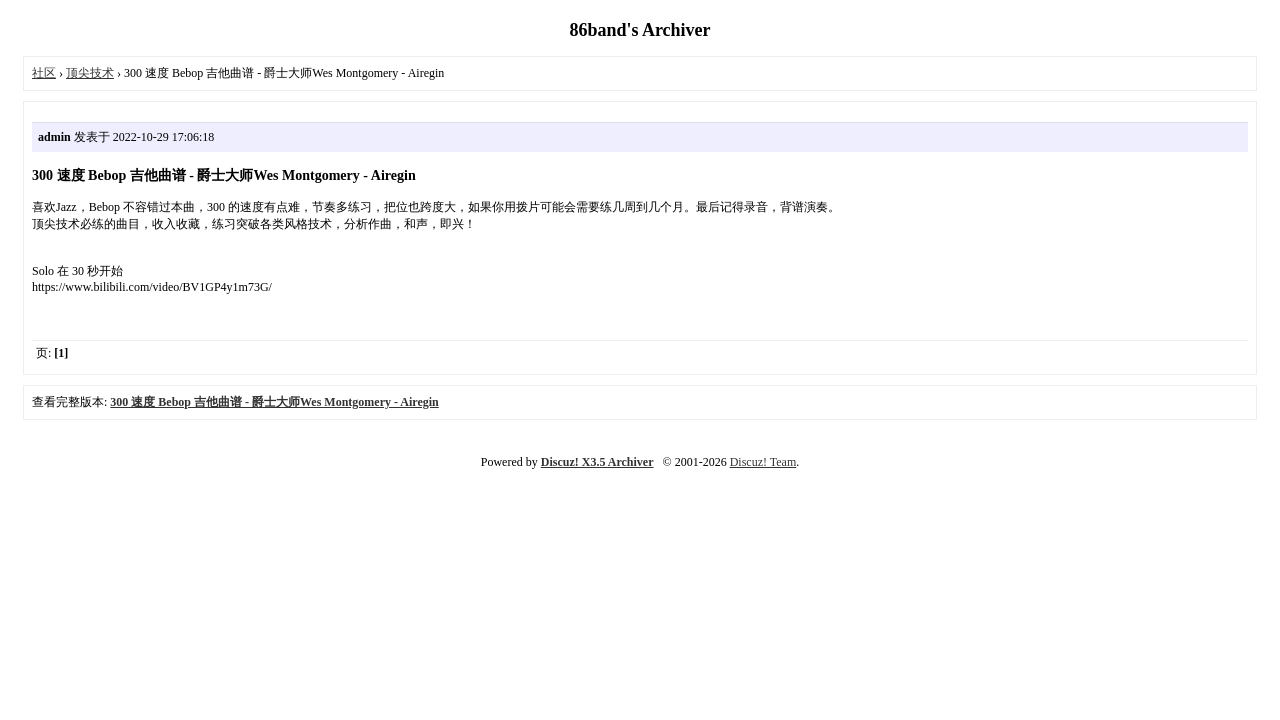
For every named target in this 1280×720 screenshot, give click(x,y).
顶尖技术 (90, 73)
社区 (44, 73)
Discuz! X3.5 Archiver (597, 462)
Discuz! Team (763, 462)
